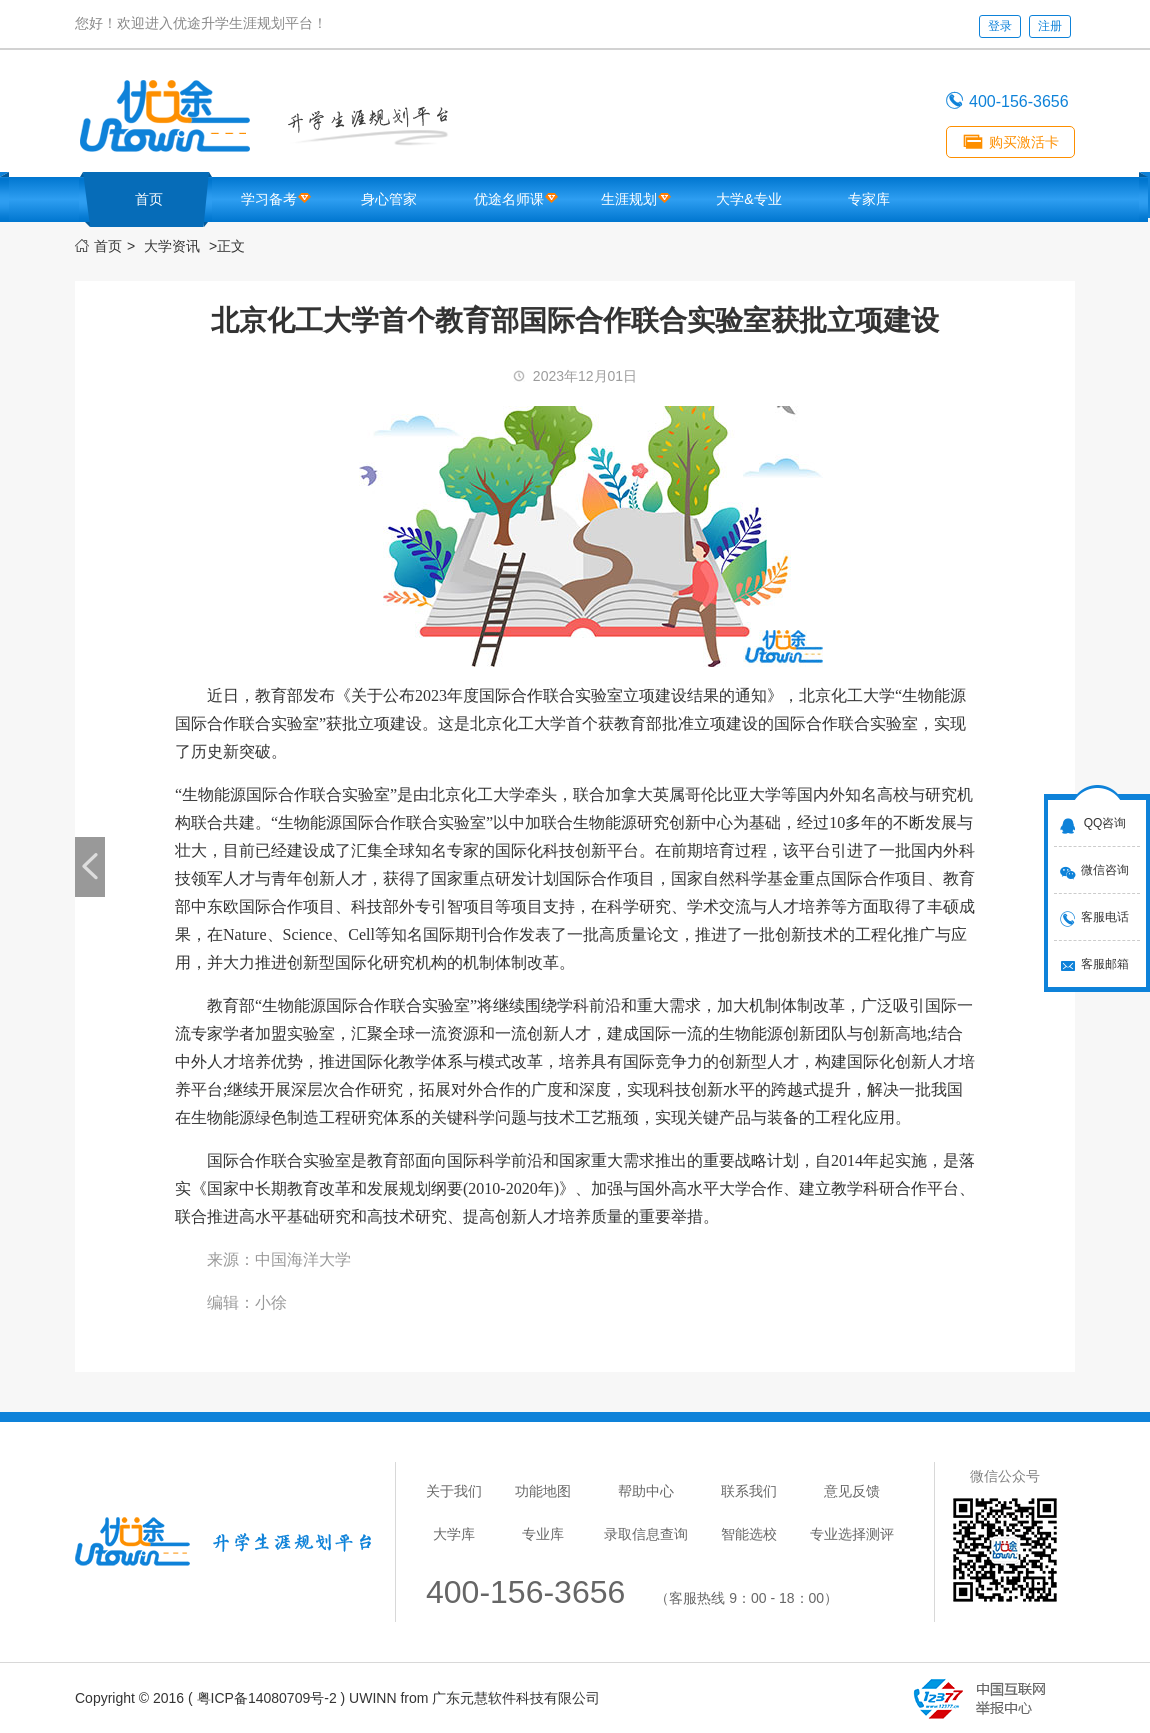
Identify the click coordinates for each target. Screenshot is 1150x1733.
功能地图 (543, 1491)
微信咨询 (1105, 870)
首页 (149, 199)
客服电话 (1105, 917)
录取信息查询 (646, 1534)
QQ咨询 (1105, 823)
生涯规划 (629, 199)
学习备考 (269, 199)
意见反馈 (852, 1491)
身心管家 (389, 199)
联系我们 (749, 1491)
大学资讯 (172, 246)
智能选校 (749, 1534)
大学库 (454, 1534)
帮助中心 (646, 1491)
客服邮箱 (1105, 964)
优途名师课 (509, 199)
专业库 (543, 1534)
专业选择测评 (852, 1534)
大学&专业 (748, 199)
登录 (1000, 26)
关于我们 (454, 1491)
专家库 (869, 199)
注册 (1050, 26)
